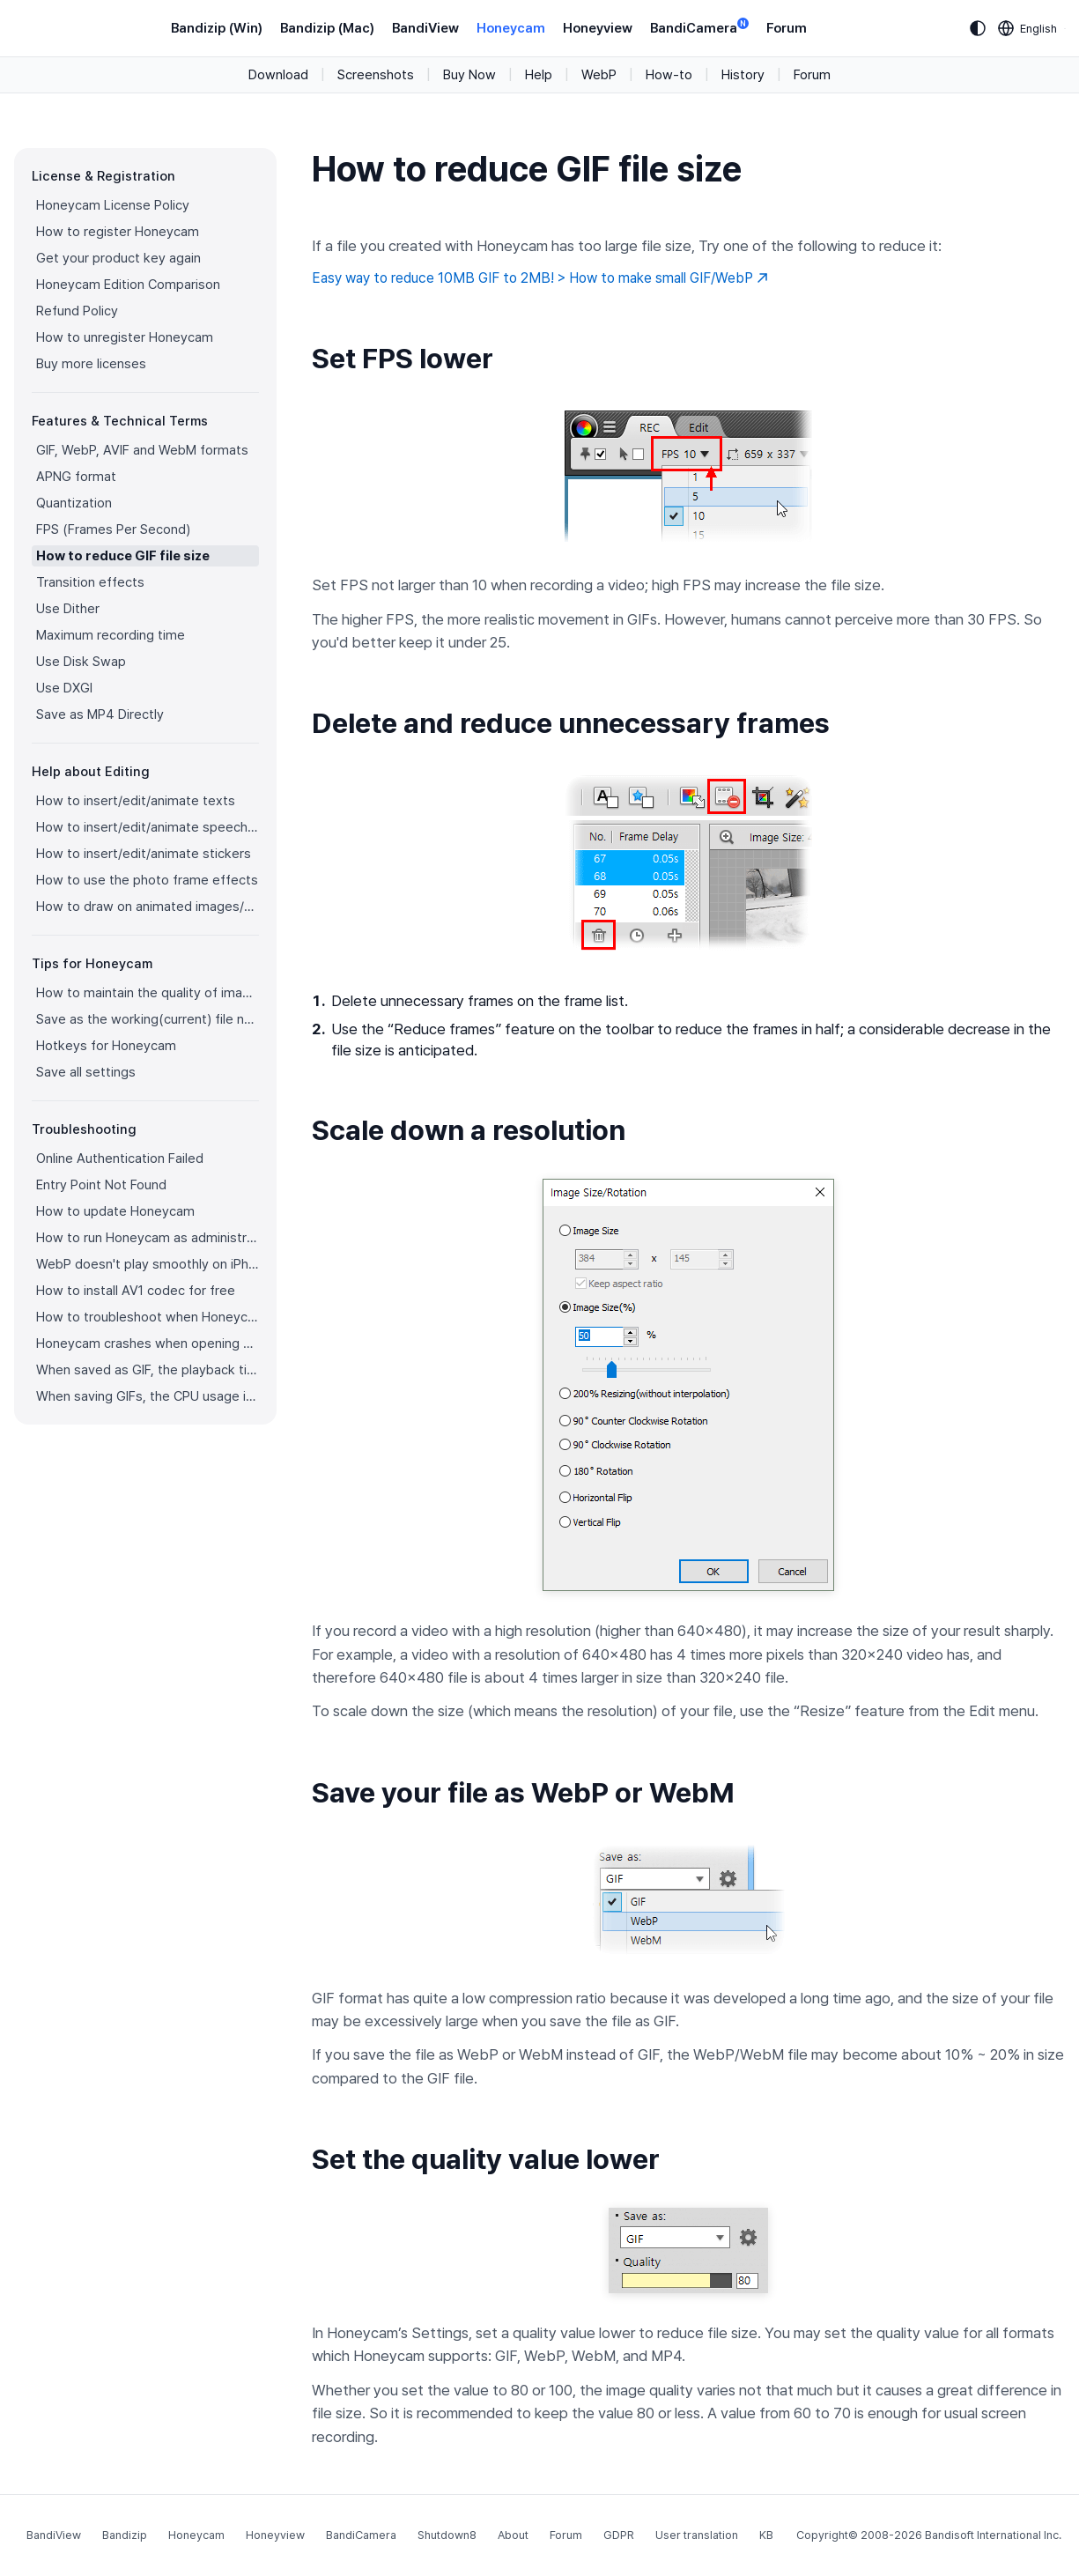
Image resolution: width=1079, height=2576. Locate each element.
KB (766, 2535)
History (743, 75)
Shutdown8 (447, 2535)
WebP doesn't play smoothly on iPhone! (147, 1264)
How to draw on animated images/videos (147, 906)
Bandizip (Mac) (327, 28)
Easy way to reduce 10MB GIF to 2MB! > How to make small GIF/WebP (540, 278)
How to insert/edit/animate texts (135, 801)
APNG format (76, 477)
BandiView (425, 28)
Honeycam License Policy (112, 205)
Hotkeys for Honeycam (106, 1046)
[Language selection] (1028, 28)
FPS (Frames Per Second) (113, 529)
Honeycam (511, 28)
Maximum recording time (110, 635)
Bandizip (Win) (216, 28)
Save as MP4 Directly (100, 714)
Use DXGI (64, 688)
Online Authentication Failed (119, 1158)
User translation (696, 2535)
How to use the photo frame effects (147, 880)
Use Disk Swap (81, 662)
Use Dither (68, 609)
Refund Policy (77, 311)
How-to (669, 75)
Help (538, 75)
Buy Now (469, 75)
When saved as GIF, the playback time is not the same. (147, 1370)
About (513, 2535)
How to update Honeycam (115, 1211)
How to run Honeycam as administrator (147, 1238)
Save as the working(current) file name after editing (147, 1019)
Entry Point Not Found (101, 1185)
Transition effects (90, 582)
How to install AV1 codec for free (135, 1291)
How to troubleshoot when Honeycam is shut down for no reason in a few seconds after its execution (147, 1317)
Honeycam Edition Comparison (128, 284)
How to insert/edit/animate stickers (143, 854)
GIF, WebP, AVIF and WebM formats (142, 450)
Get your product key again (118, 258)
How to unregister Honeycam (124, 337)
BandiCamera (699, 27)
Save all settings (86, 1072)
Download (278, 75)
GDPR (618, 2535)
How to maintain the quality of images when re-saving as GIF (147, 993)
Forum (786, 28)
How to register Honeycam (117, 232)
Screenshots (375, 75)
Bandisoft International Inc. (993, 2535)
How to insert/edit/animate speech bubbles (147, 827)
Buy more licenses (91, 364)
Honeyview (597, 28)
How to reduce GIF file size (123, 556)
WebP (599, 75)
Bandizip (124, 2535)
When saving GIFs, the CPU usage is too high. (147, 1396)
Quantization (74, 503)
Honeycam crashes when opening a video (147, 1343)
